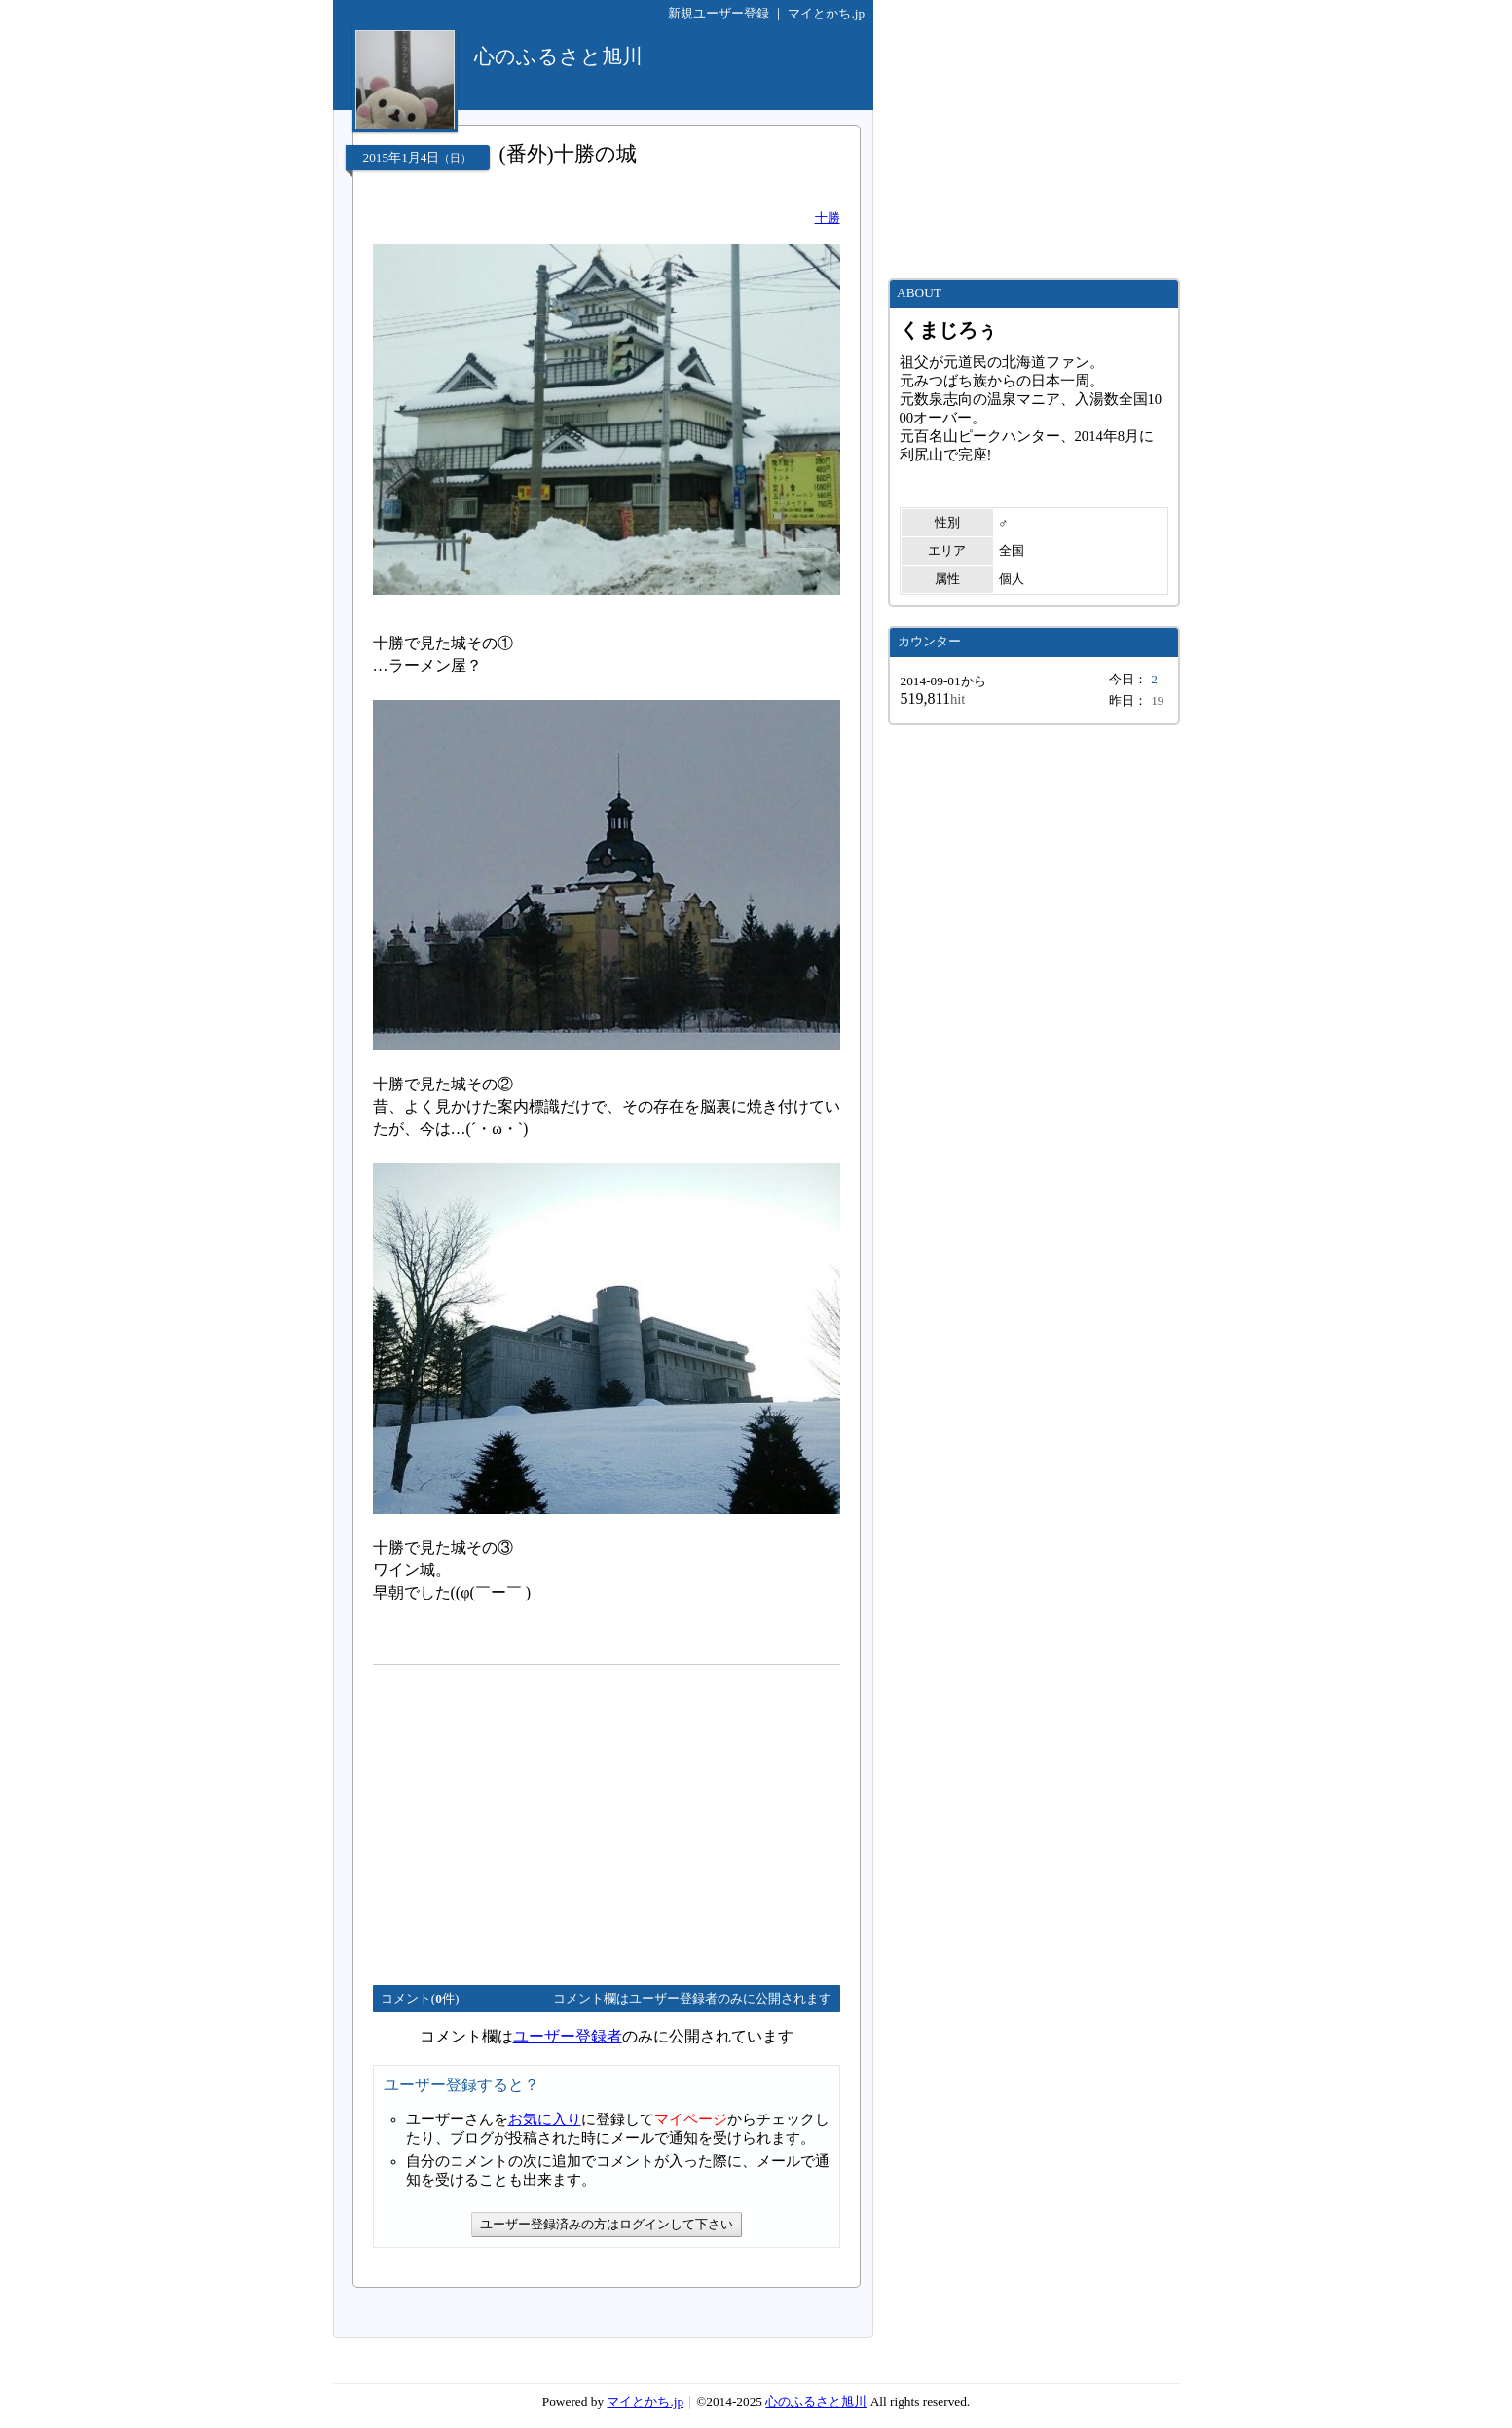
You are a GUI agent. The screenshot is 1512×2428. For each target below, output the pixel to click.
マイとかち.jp (826, 13)
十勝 (827, 217)
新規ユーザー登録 (718, 13)
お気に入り (544, 2119)
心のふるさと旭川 (816, 2401)
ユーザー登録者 (567, 2036)
